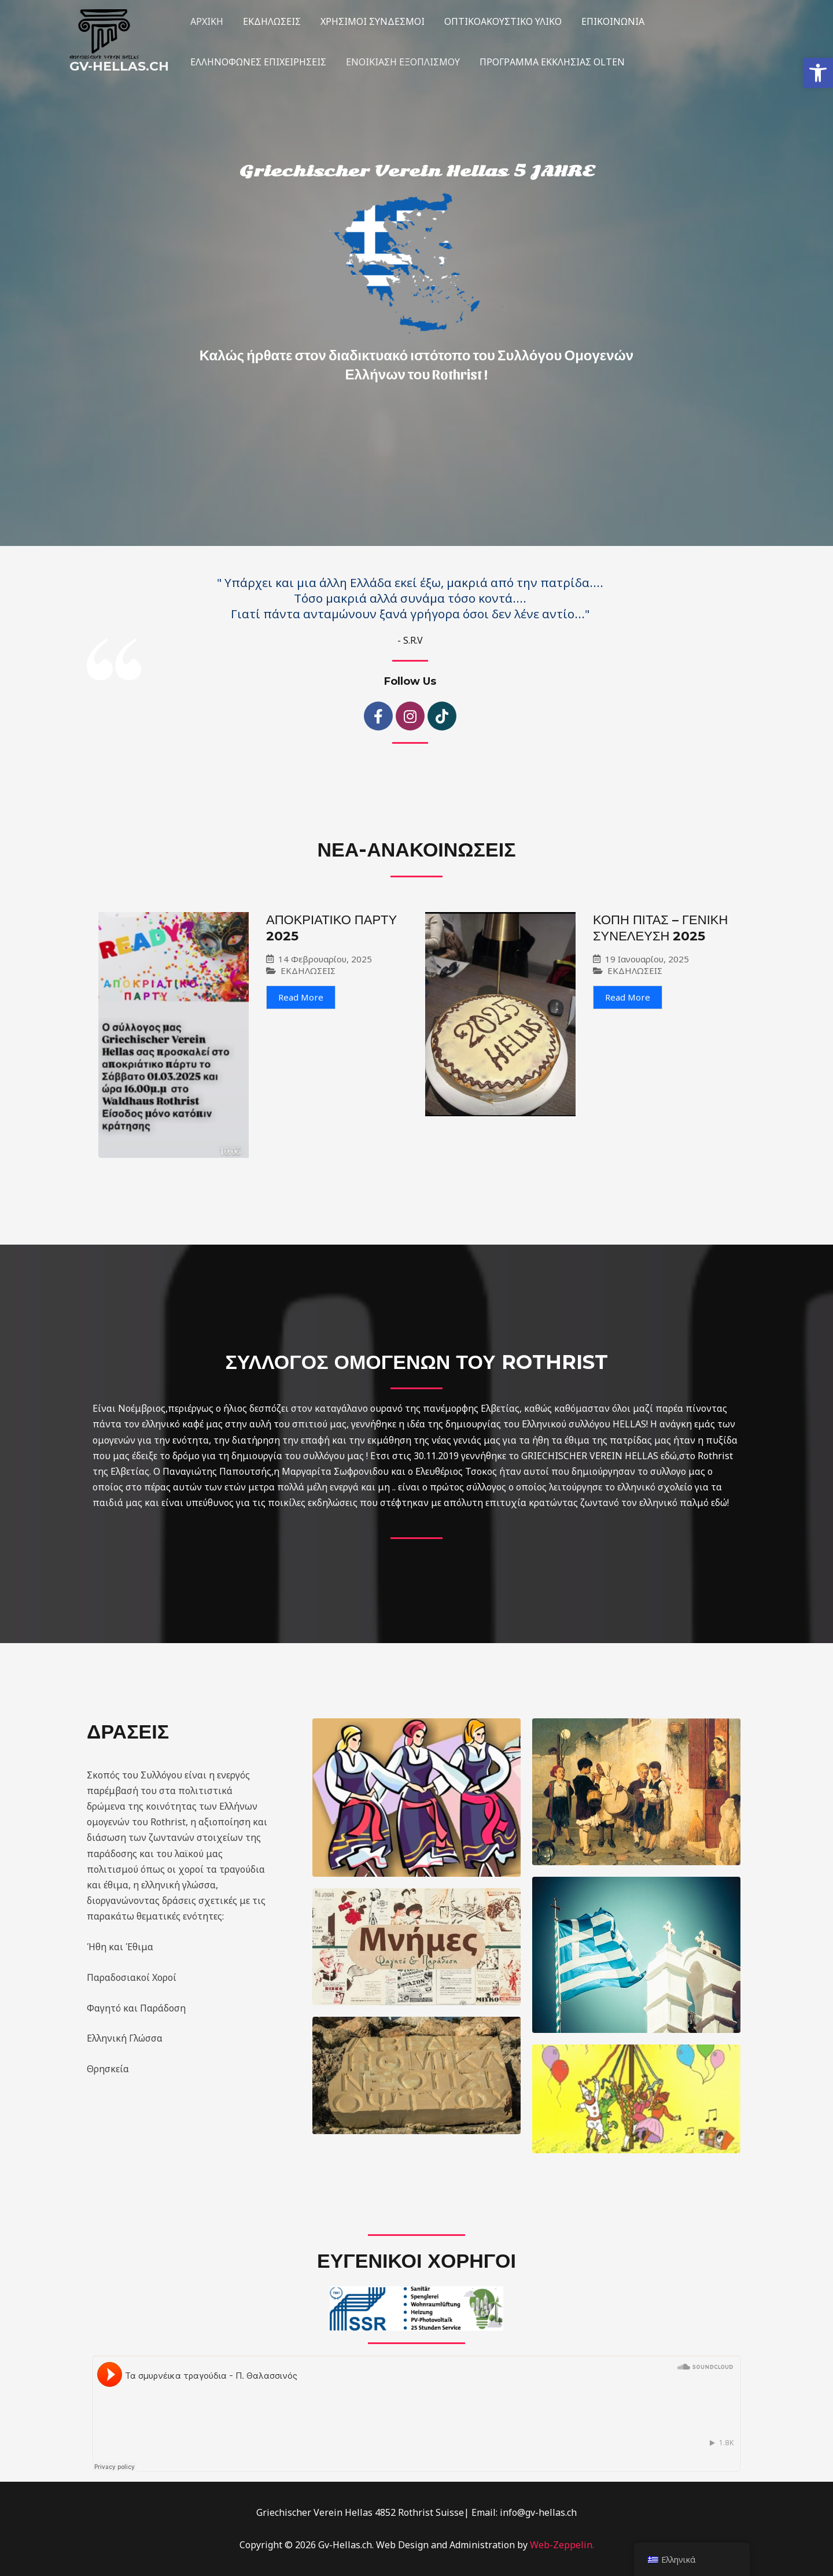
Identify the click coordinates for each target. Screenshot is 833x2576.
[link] (818, 73)
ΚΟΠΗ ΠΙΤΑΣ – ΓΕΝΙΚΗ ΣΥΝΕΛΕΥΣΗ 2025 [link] (660, 928)
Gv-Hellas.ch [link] (119, 66)
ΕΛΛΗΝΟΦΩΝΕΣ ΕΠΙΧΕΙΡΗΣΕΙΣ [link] (258, 62)
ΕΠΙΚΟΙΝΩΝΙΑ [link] (607, 21)
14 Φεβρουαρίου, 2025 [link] (325, 959)
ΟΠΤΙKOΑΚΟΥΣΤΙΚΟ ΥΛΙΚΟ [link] (499, 21)
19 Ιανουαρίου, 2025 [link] (647, 959)
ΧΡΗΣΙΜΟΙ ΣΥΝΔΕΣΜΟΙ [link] (370, 21)
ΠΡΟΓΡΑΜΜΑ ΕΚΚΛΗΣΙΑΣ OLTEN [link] (549, 62)
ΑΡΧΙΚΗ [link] (206, 21)
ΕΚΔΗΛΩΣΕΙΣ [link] (270, 21)
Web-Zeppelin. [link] (562, 2544)
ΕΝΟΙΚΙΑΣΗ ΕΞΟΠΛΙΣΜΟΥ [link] (401, 62)
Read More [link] (300, 997)
